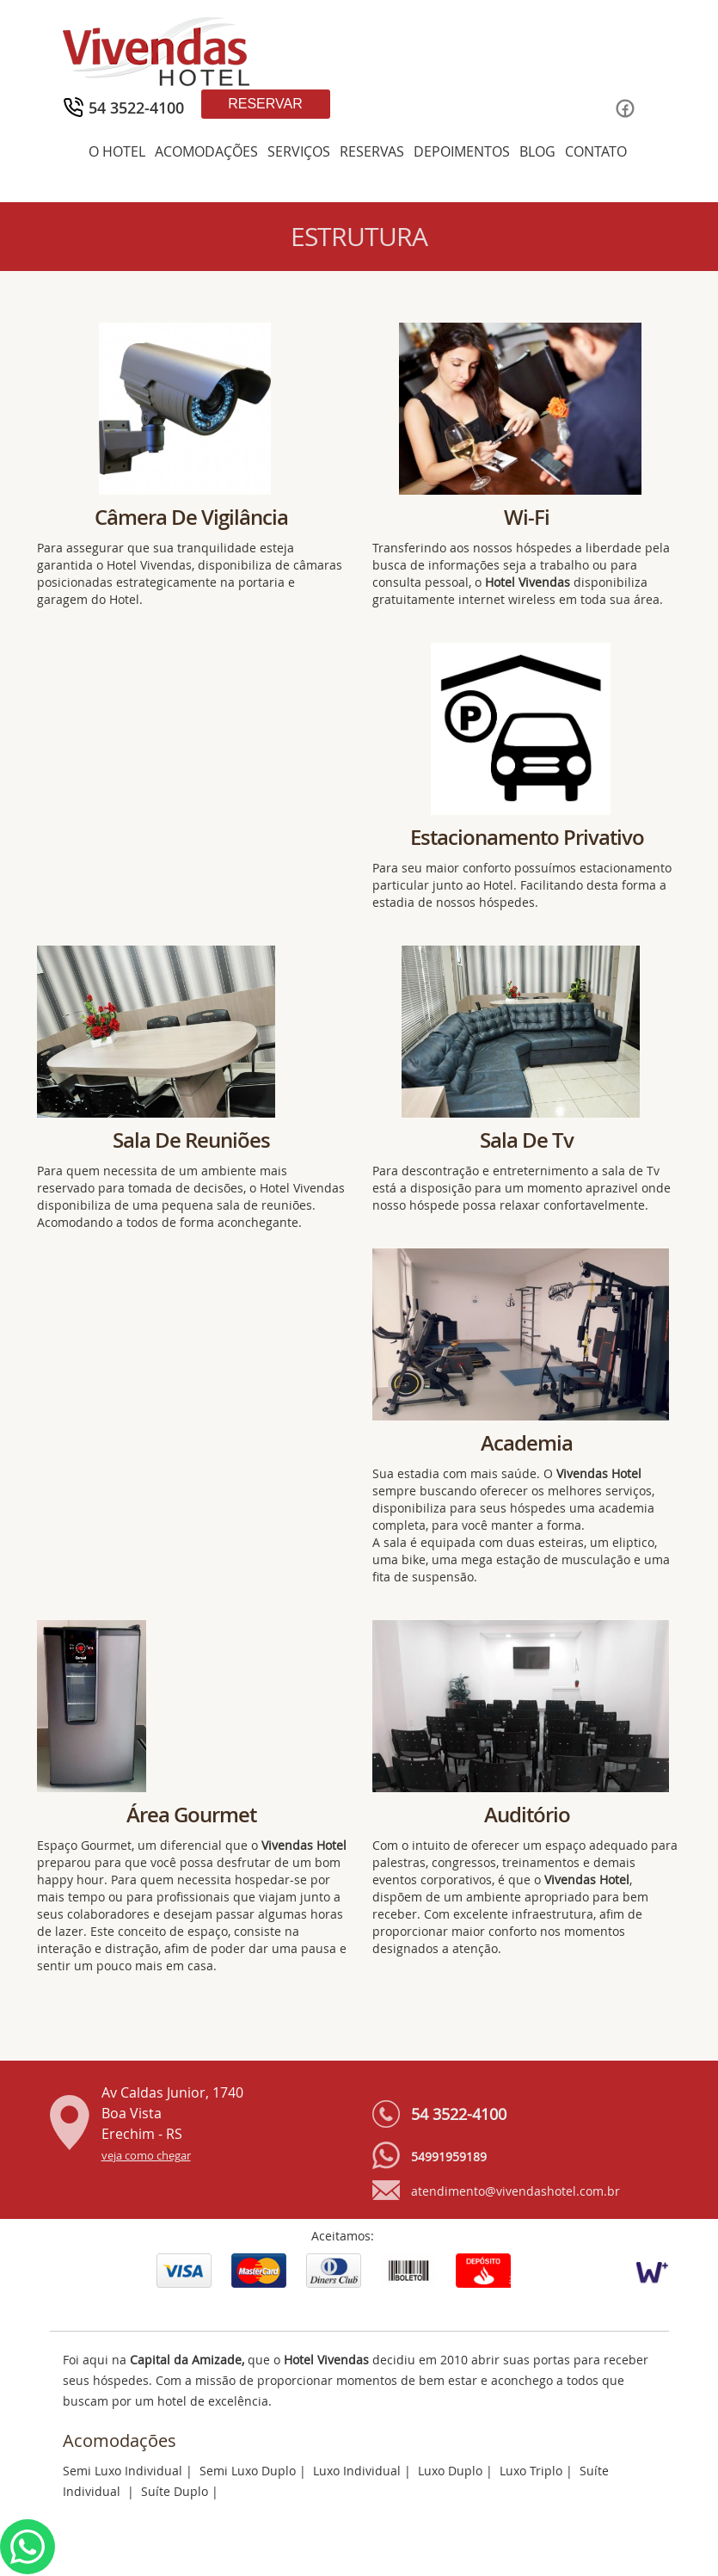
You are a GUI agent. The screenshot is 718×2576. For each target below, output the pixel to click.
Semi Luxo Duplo (247, 2470)
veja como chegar (146, 2155)
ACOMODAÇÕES (206, 151)
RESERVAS (372, 151)
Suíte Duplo (174, 2491)
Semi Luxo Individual (122, 2470)
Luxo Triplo (531, 2470)
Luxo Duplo (450, 2470)
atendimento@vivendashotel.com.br (515, 2191)
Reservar (265, 103)
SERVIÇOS (298, 151)
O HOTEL (117, 151)
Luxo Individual (357, 2470)
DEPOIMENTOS (462, 151)
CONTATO (596, 151)
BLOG (537, 151)
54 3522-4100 (458, 2114)
